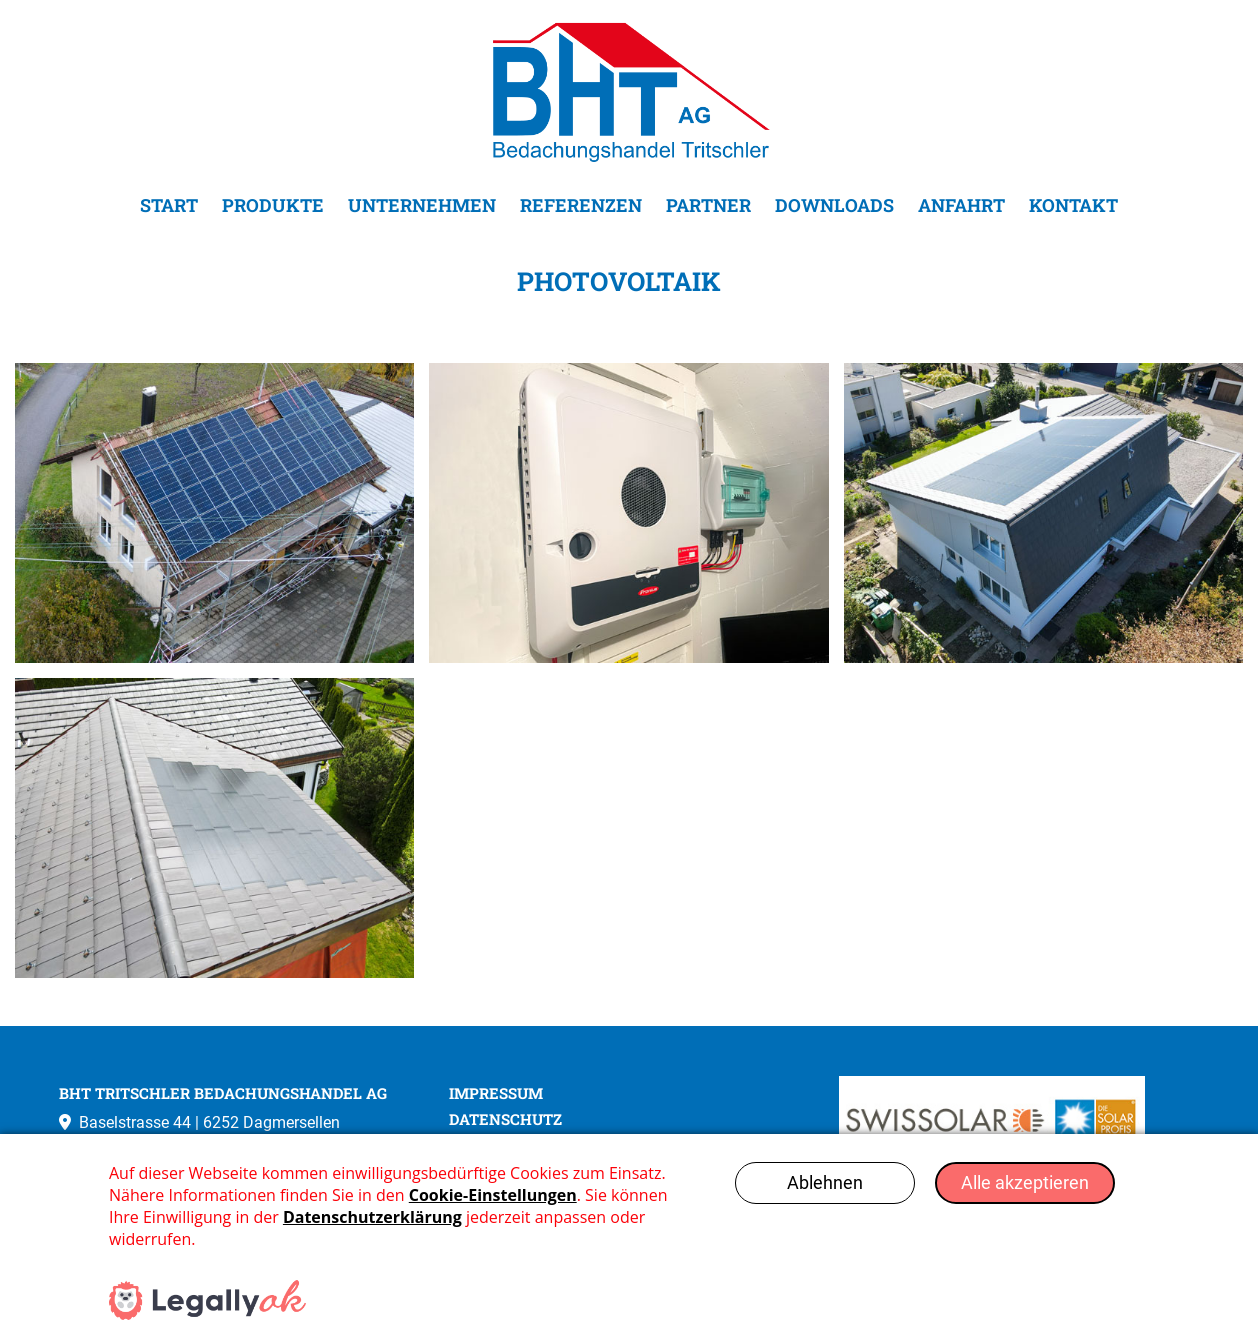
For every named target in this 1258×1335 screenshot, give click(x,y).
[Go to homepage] (629, 91)
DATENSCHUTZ (505, 1119)
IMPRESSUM (496, 1093)
